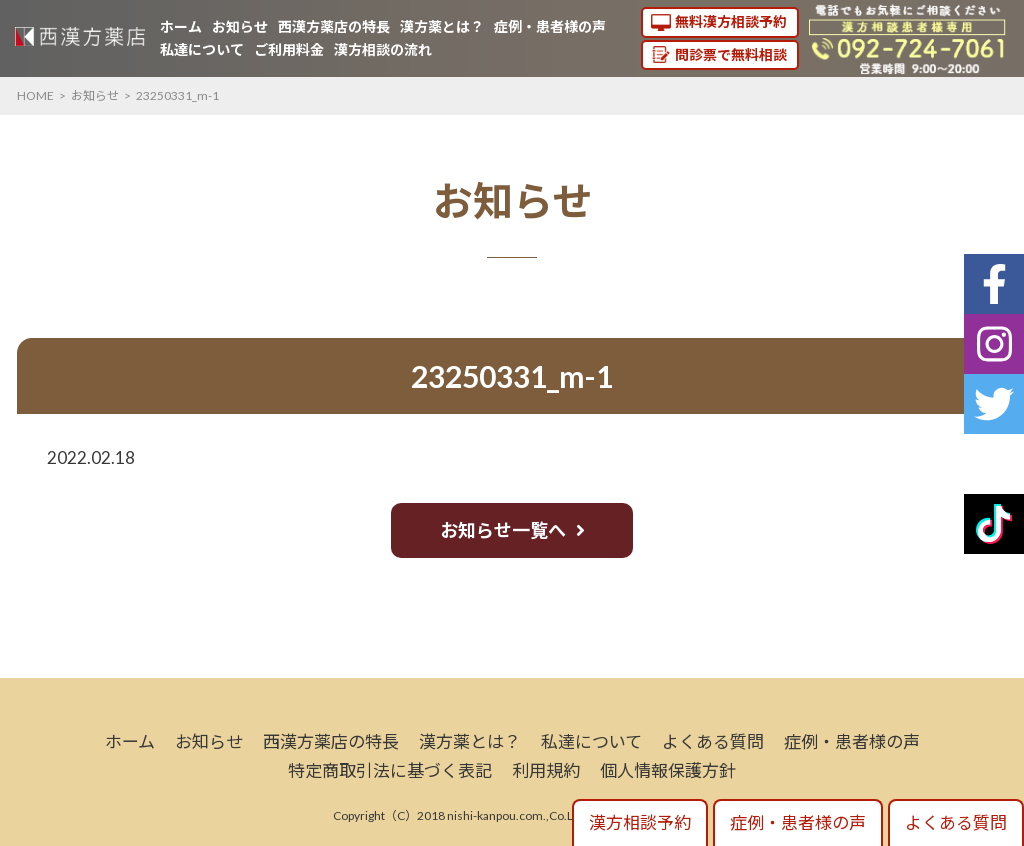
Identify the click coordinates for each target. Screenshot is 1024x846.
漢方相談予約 (640, 822)
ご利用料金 (289, 49)
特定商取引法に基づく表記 (390, 770)
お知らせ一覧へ (503, 530)
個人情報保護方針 (668, 770)
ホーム (181, 26)
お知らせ (240, 26)
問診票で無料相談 (731, 54)
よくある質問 (713, 741)
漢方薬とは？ (442, 26)
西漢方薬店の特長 (334, 26)
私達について (202, 49)
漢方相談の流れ (383, 49)
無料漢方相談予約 (731, 21)
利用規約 (546, 770)
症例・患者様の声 (550, 26)
